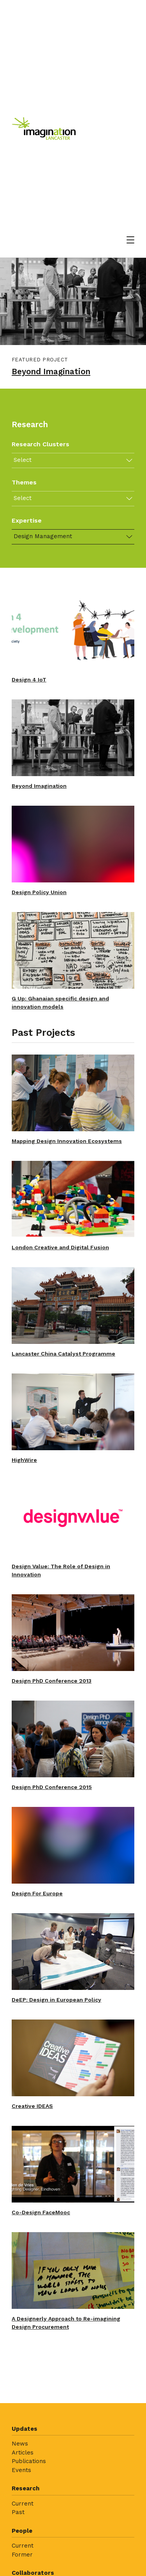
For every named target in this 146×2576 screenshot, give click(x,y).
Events (21, 2470)
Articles (22, 2452)
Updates (24, 2428)
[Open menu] (130, 240)
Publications (29, 2461)
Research (25, 2488)
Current (22, 2503)
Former (22, 2554)
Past (18, 2512)
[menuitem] (73, 2452)
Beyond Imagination (51, 371)
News (20, 2443)
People (22, 2530)
